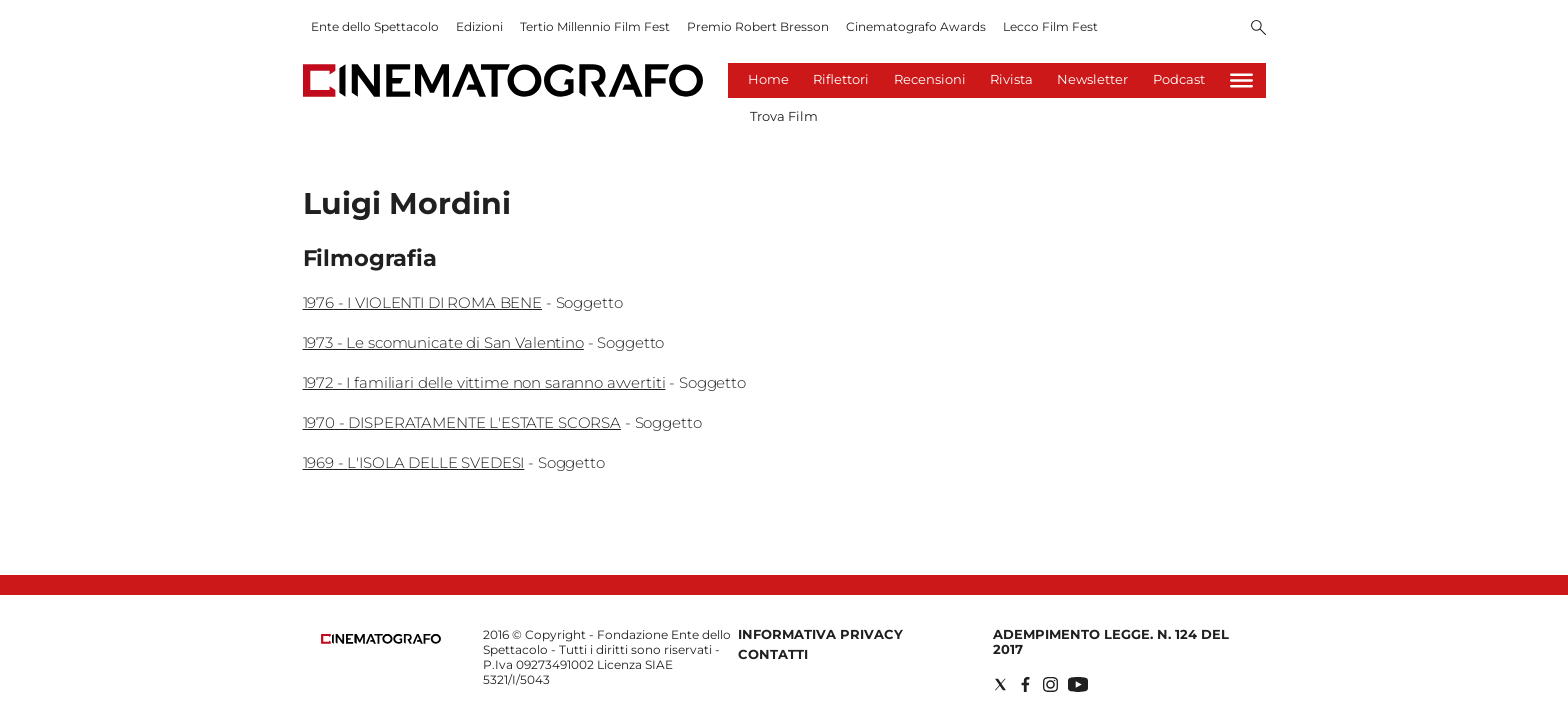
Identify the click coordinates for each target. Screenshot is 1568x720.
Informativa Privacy (820, 634)
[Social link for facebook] (1025, 684)
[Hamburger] (1241, 80)
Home (768, 79)
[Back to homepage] (381, 639)
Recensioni (930, 79)
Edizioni (479, 26)
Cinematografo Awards (916, 26)
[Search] (1258, 29)
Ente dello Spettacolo (375, 26)
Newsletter (1092, 79)
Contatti (773, 654)
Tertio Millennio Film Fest (595, 26)
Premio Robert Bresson (758, 26)
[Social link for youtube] (1078, 684)
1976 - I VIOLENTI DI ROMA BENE (423, 302)
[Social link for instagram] (1050, 684)
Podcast (1179, 79)
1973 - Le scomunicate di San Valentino (443, 342)
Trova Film (784, 116)
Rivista (1011, 79)
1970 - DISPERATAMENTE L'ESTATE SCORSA (462, 422)
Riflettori (841, 79)
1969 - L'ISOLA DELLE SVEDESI (414, 462)
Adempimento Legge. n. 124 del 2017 (1111, 641)
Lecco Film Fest (1050, 26)
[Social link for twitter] (1000, 684)
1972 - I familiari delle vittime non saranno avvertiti (484, 382)
